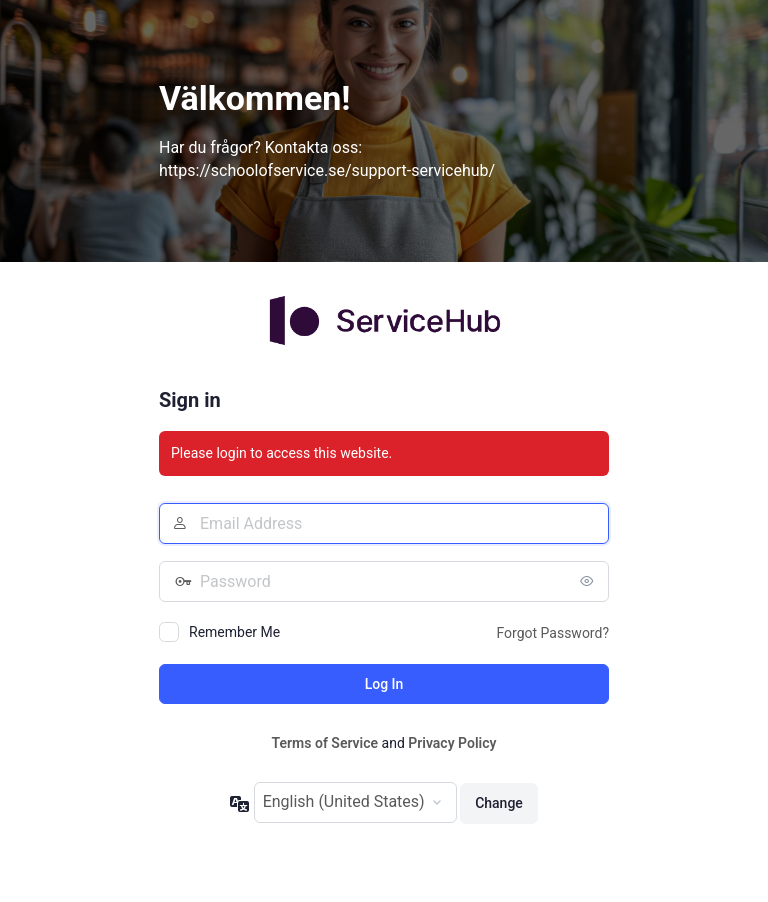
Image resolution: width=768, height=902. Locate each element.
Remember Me (234, 632)
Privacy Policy (452, 743)
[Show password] (589, 581)
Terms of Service (325, 743)
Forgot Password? (552, 633)
